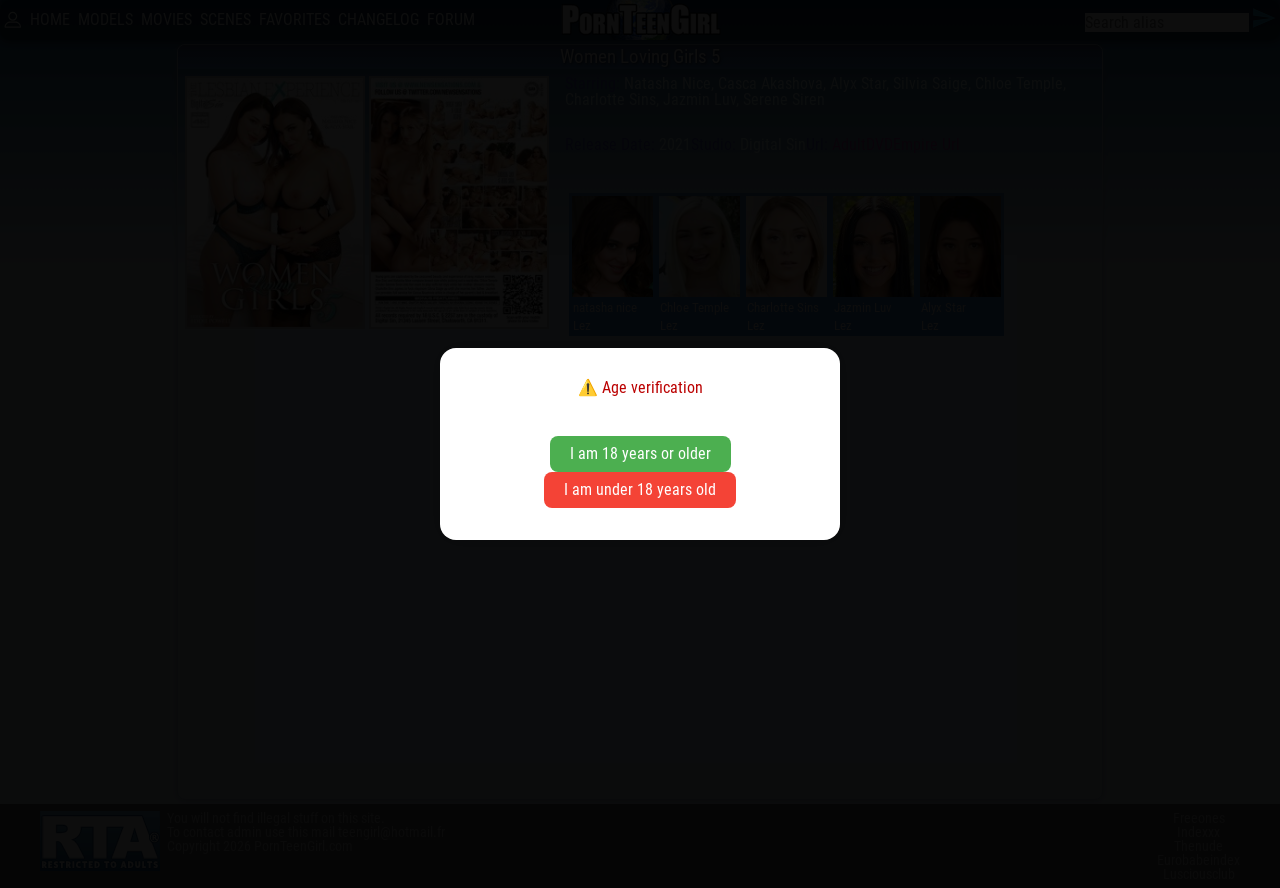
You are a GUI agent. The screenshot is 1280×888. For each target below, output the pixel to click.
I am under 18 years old (640, 489)
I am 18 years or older (640, 453)
